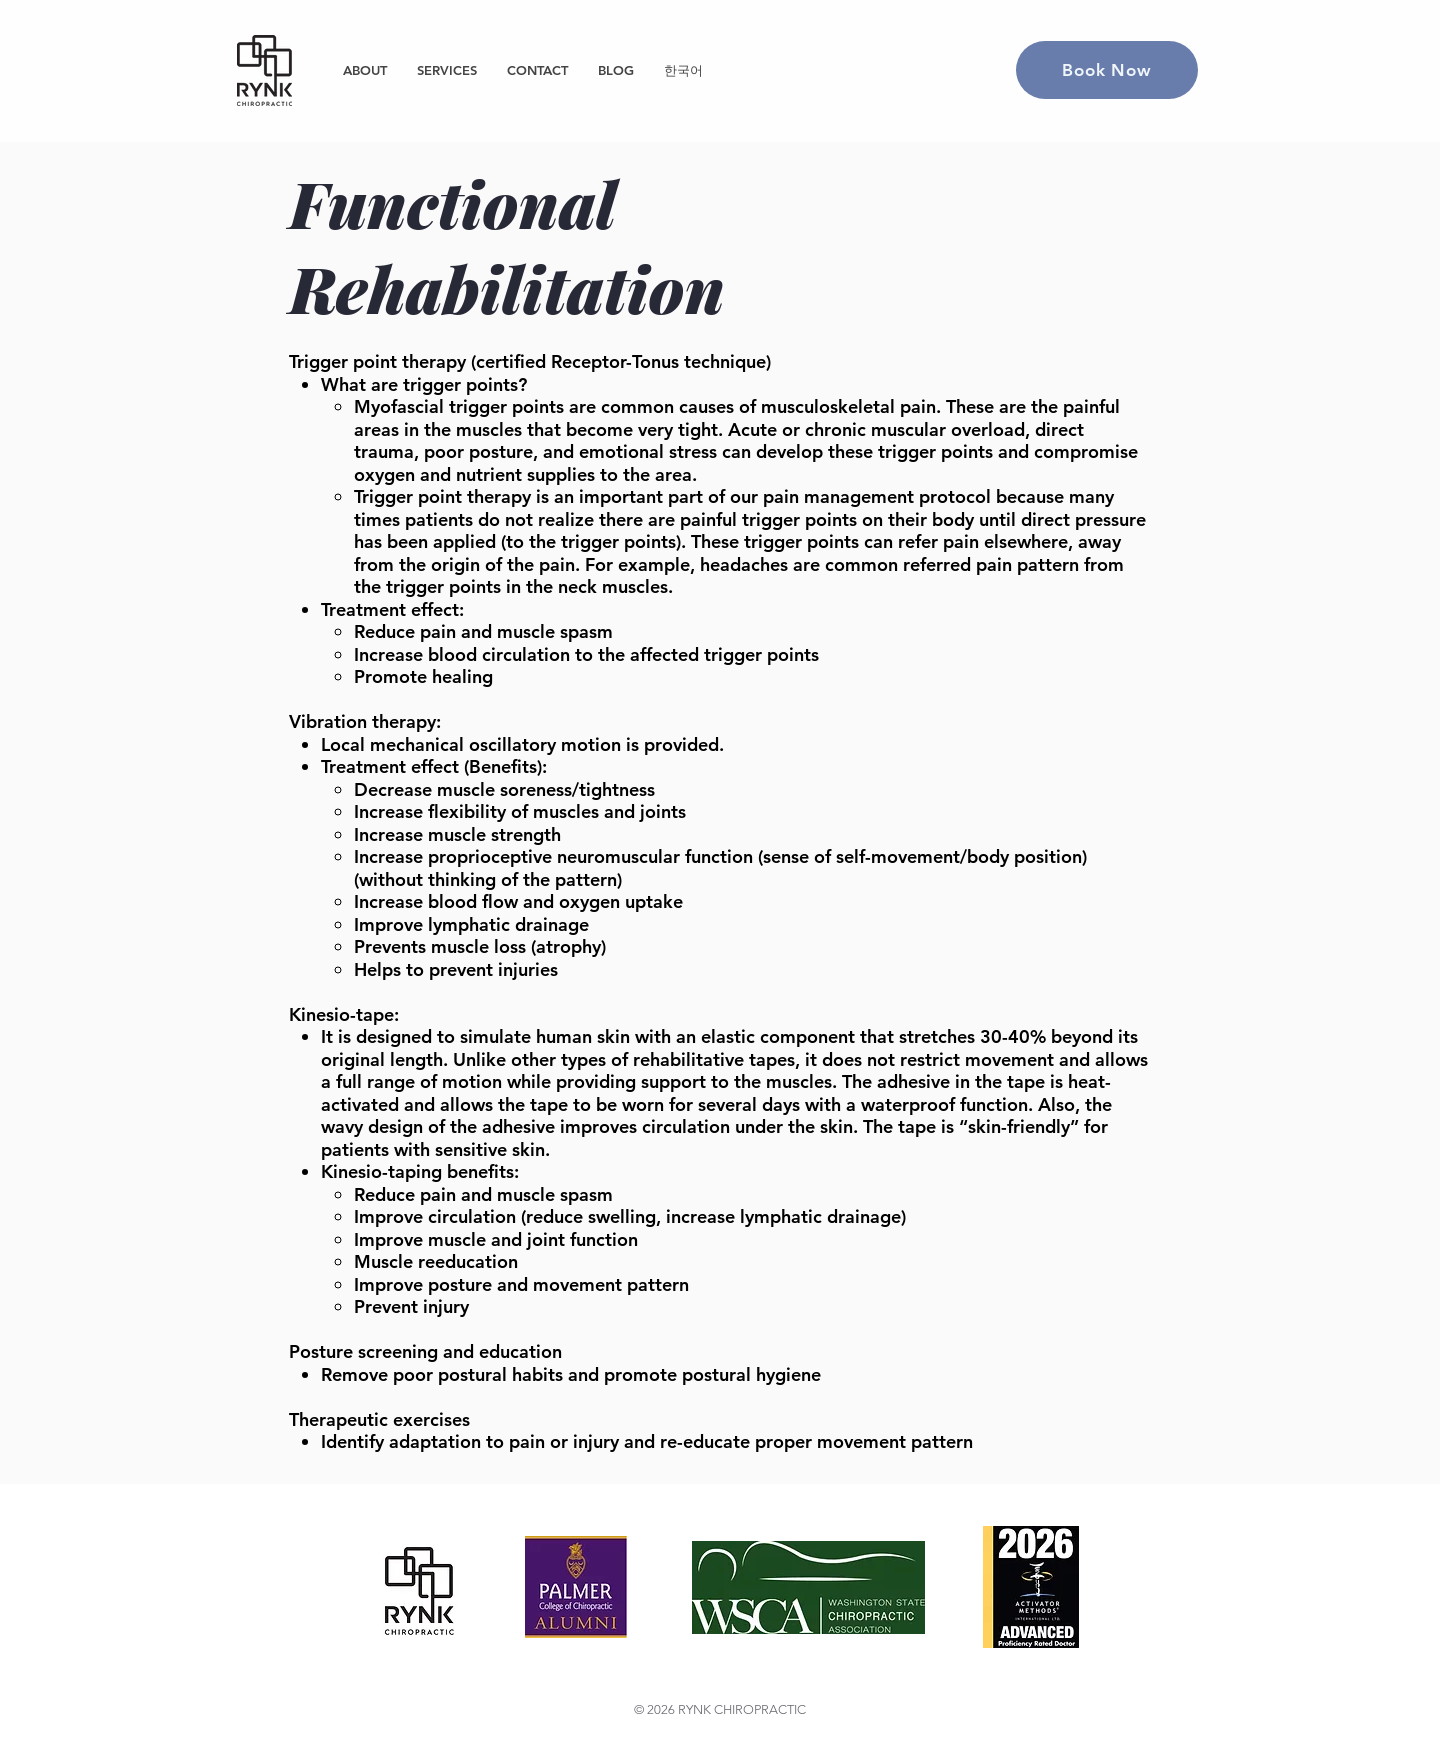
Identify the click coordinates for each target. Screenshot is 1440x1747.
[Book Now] (1107, 70)
